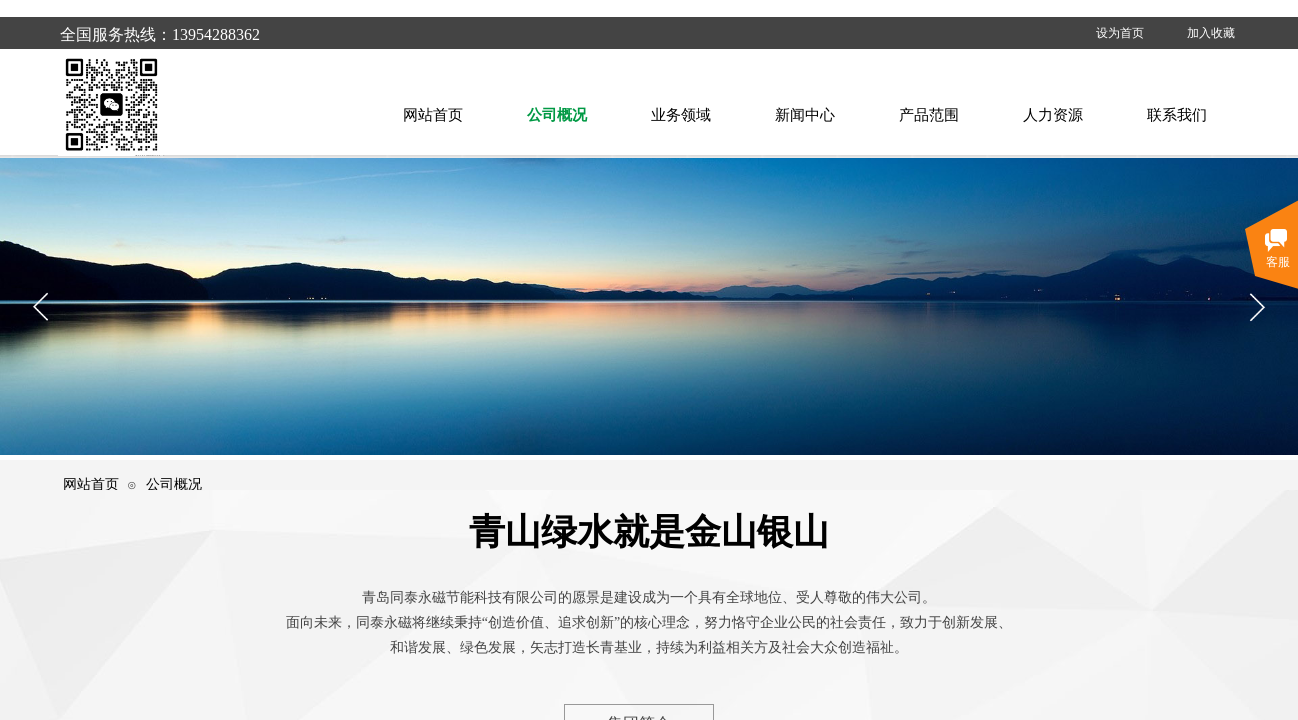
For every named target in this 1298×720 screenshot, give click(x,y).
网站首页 (91, 484)
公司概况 (174, 484)
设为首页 (1120, 33)
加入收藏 (1211, 33)
